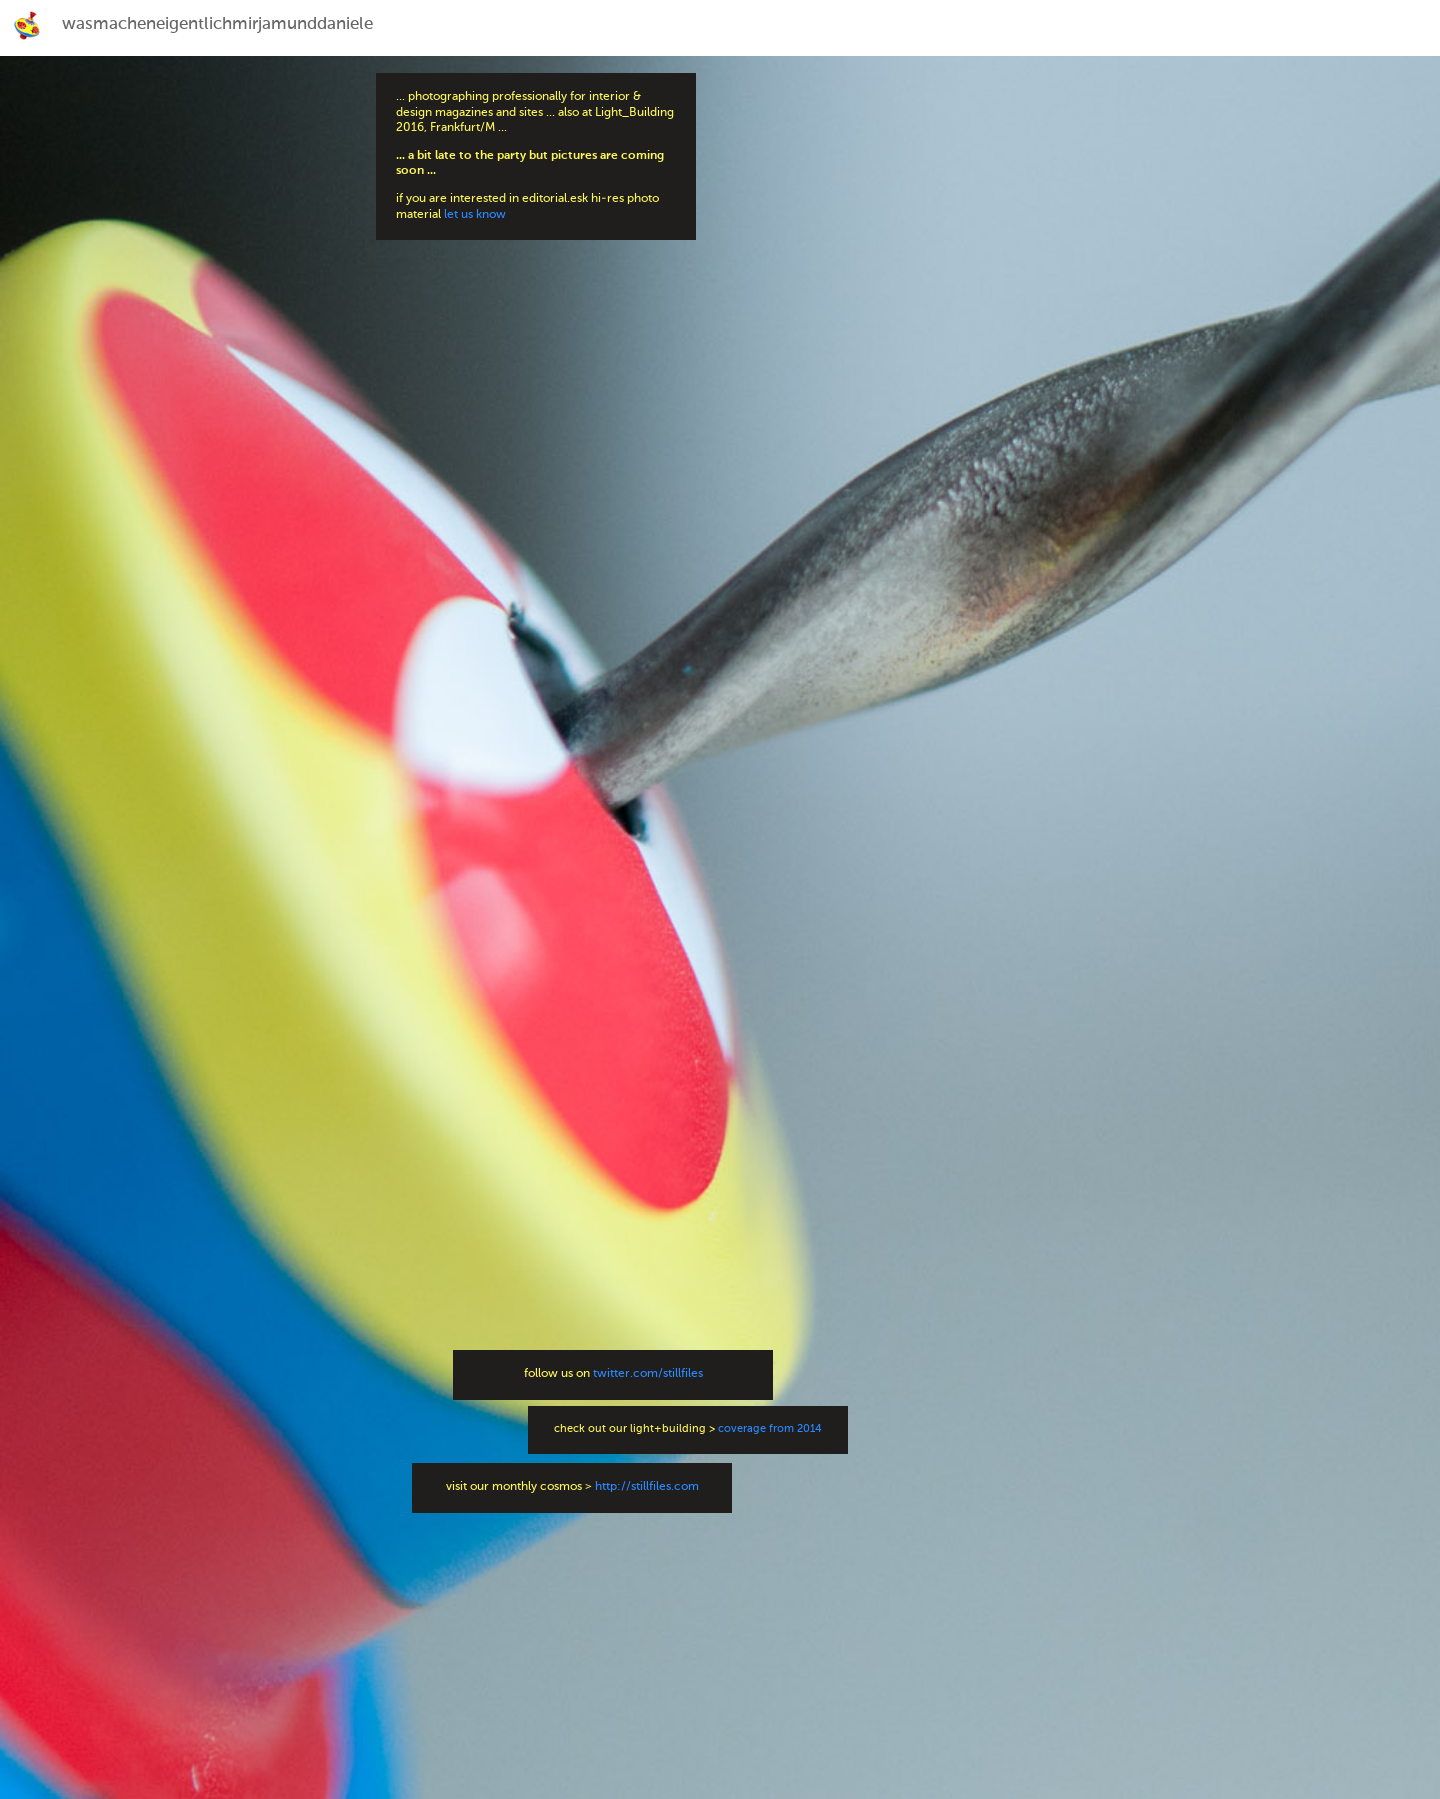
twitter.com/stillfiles (648, 1374)
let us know (475, 215)
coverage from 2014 (770, 1429)
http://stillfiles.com (647, 1487)
